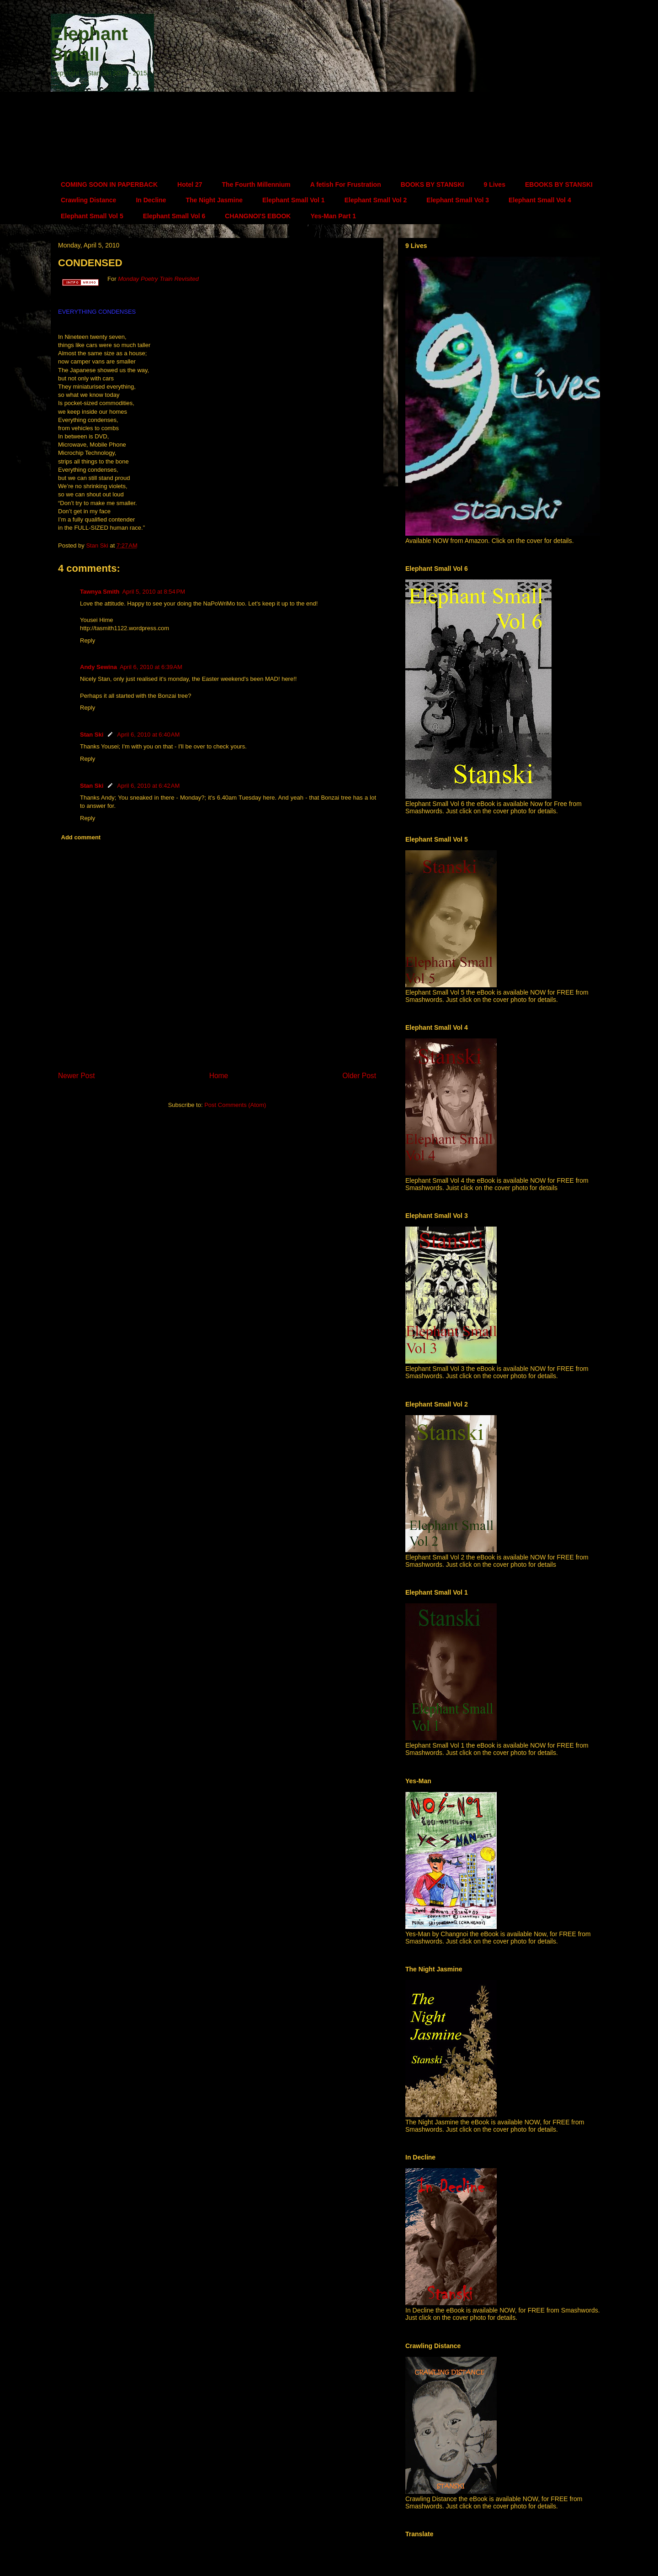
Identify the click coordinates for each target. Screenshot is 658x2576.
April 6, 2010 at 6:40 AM (148, 734)
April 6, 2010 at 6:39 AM (151, 667)
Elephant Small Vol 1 (293, 200)
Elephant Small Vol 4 (540, 200)
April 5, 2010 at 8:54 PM (153, 591)
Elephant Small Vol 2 (376, 200)
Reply (87, 640)
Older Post (359, 1076)
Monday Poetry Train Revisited (158, 278)
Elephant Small (89, 44)
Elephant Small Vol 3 (457, 200)
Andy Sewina (98, 667)
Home (218, 1076)
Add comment (81, 837)
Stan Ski (91, 734)
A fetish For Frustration (345, 184)
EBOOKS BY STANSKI (559, 184)
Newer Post (76, 1076)
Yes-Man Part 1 (333, 216)
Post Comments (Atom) (235, 1104)
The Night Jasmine (214, 200)
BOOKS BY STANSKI (432, 184)
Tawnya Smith (99, 591)
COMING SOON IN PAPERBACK (109, 184)
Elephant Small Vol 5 (92, 216)
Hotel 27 (189, 184)
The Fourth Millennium (256, 184)
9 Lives (494, 184)
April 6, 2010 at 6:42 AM (148, 785)
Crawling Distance (88, 200)
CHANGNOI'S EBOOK (258, 216)
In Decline (151, 200)
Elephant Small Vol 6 (174, 216)
